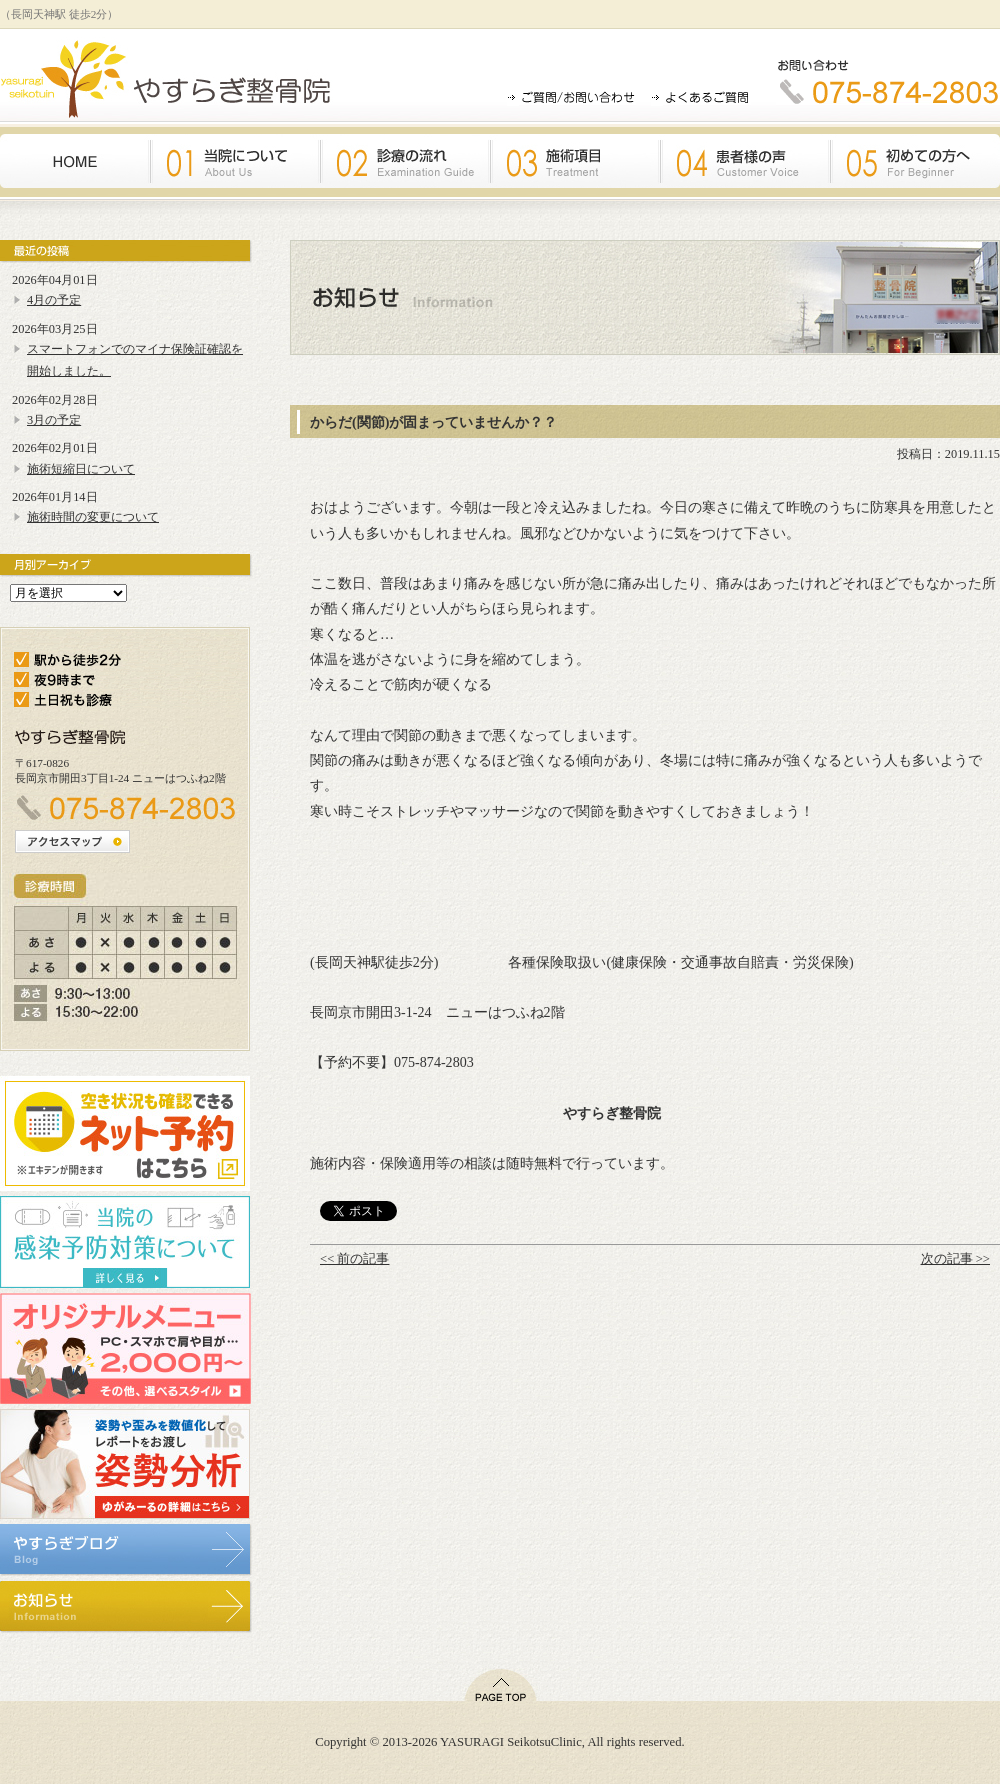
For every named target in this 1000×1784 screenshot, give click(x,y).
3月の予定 (54, 420)
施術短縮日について (81, 469)
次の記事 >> (955, 1259)
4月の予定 (54, 300)
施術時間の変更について (93, 517)
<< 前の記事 (354, 1259)
